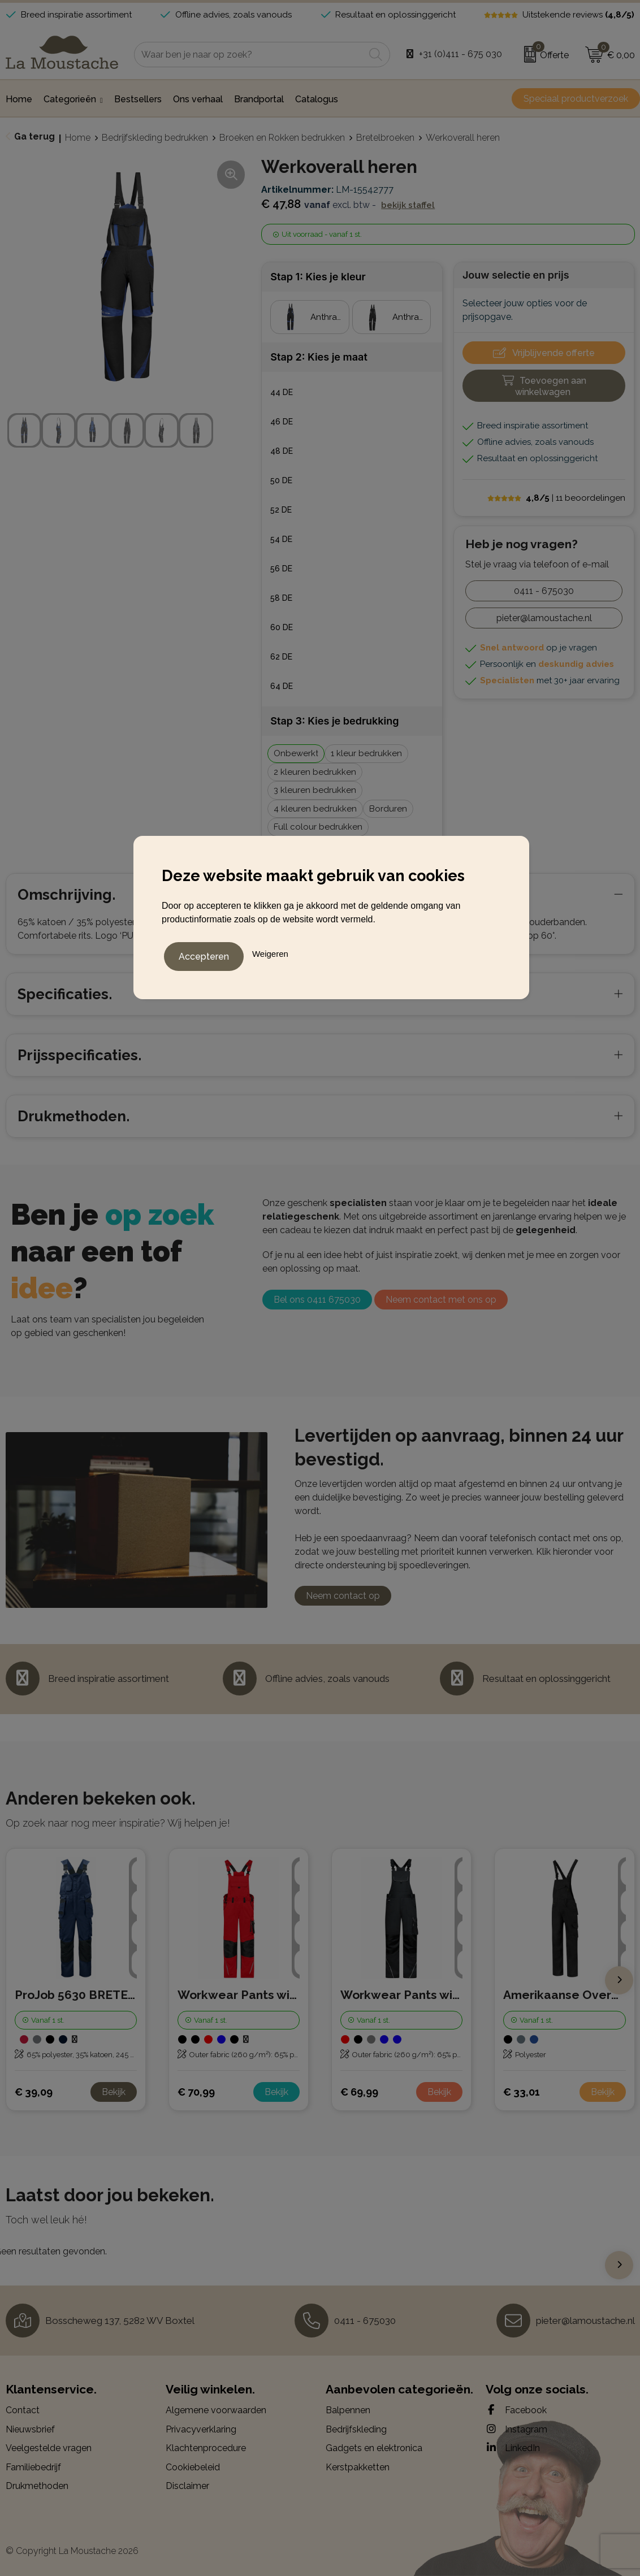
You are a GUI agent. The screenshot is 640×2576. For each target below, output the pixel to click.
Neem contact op (343, 1595)
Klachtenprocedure (206, 2448)
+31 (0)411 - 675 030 (460, 54)
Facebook (516, 2409)
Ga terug (34, 136)
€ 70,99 (196, 2092)
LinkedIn (513, 2447)
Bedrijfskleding (356, 2429)
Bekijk (114, 2092)
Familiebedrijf (33, 2467)
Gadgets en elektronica (374, 2448)
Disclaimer (187, 2485)
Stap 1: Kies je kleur (317, 277)
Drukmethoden (37, 2485)
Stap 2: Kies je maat (318, 357)
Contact (23, 2410)
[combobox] (249, 54)
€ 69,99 (359, 2092)
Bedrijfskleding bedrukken (155, 137)
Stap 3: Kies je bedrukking (334, 721)
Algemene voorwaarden (216, 2410)
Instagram (516, 2429)
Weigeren (270, 951)
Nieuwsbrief (30, 2429)
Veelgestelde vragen (49, 2448)
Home (77, 137)
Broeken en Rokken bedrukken (282, 137)
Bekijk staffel (408, 205)
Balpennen (348, 2410)
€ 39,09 (34, 2092)
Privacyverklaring (201, 2429)
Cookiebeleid (193, 2467)
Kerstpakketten (358, 2467)
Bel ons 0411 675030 (317, 1299)
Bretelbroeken (385, 137)
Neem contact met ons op (441, 1299)
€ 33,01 (521, 2092)
